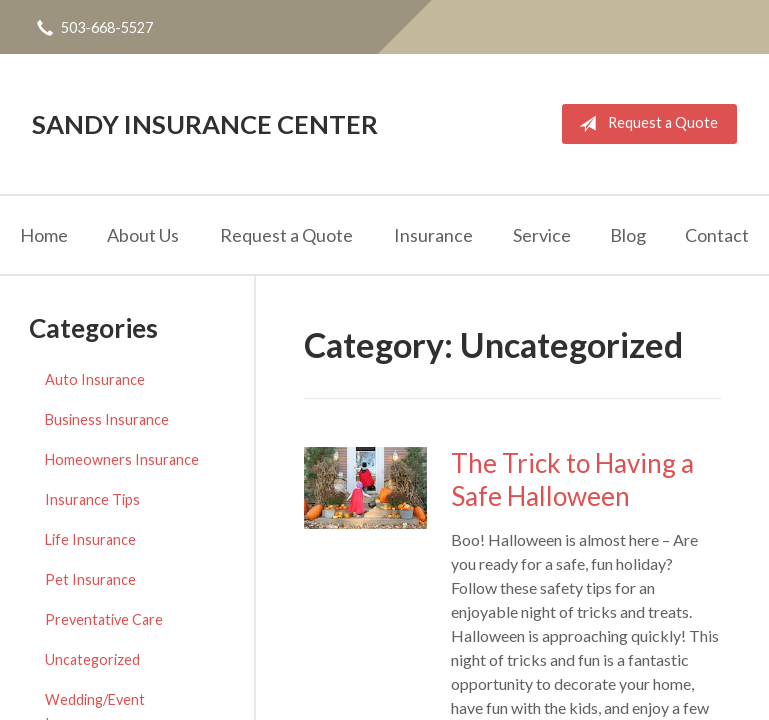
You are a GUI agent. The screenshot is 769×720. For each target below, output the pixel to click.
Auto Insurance (95, 379)
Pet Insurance (90, 579)
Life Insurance (90, 539)
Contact (717, 235)
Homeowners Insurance (122, 459)
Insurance (433, 235)
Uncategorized (92, 659)
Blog (628, 235)
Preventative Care (104, 619)
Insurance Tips (92, 499)
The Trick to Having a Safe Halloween (572, 479)
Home (44, 235)
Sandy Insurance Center (205, 124)
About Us (143, 235)
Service (542, 235)
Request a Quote (644, 124)
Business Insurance (107, 419)
